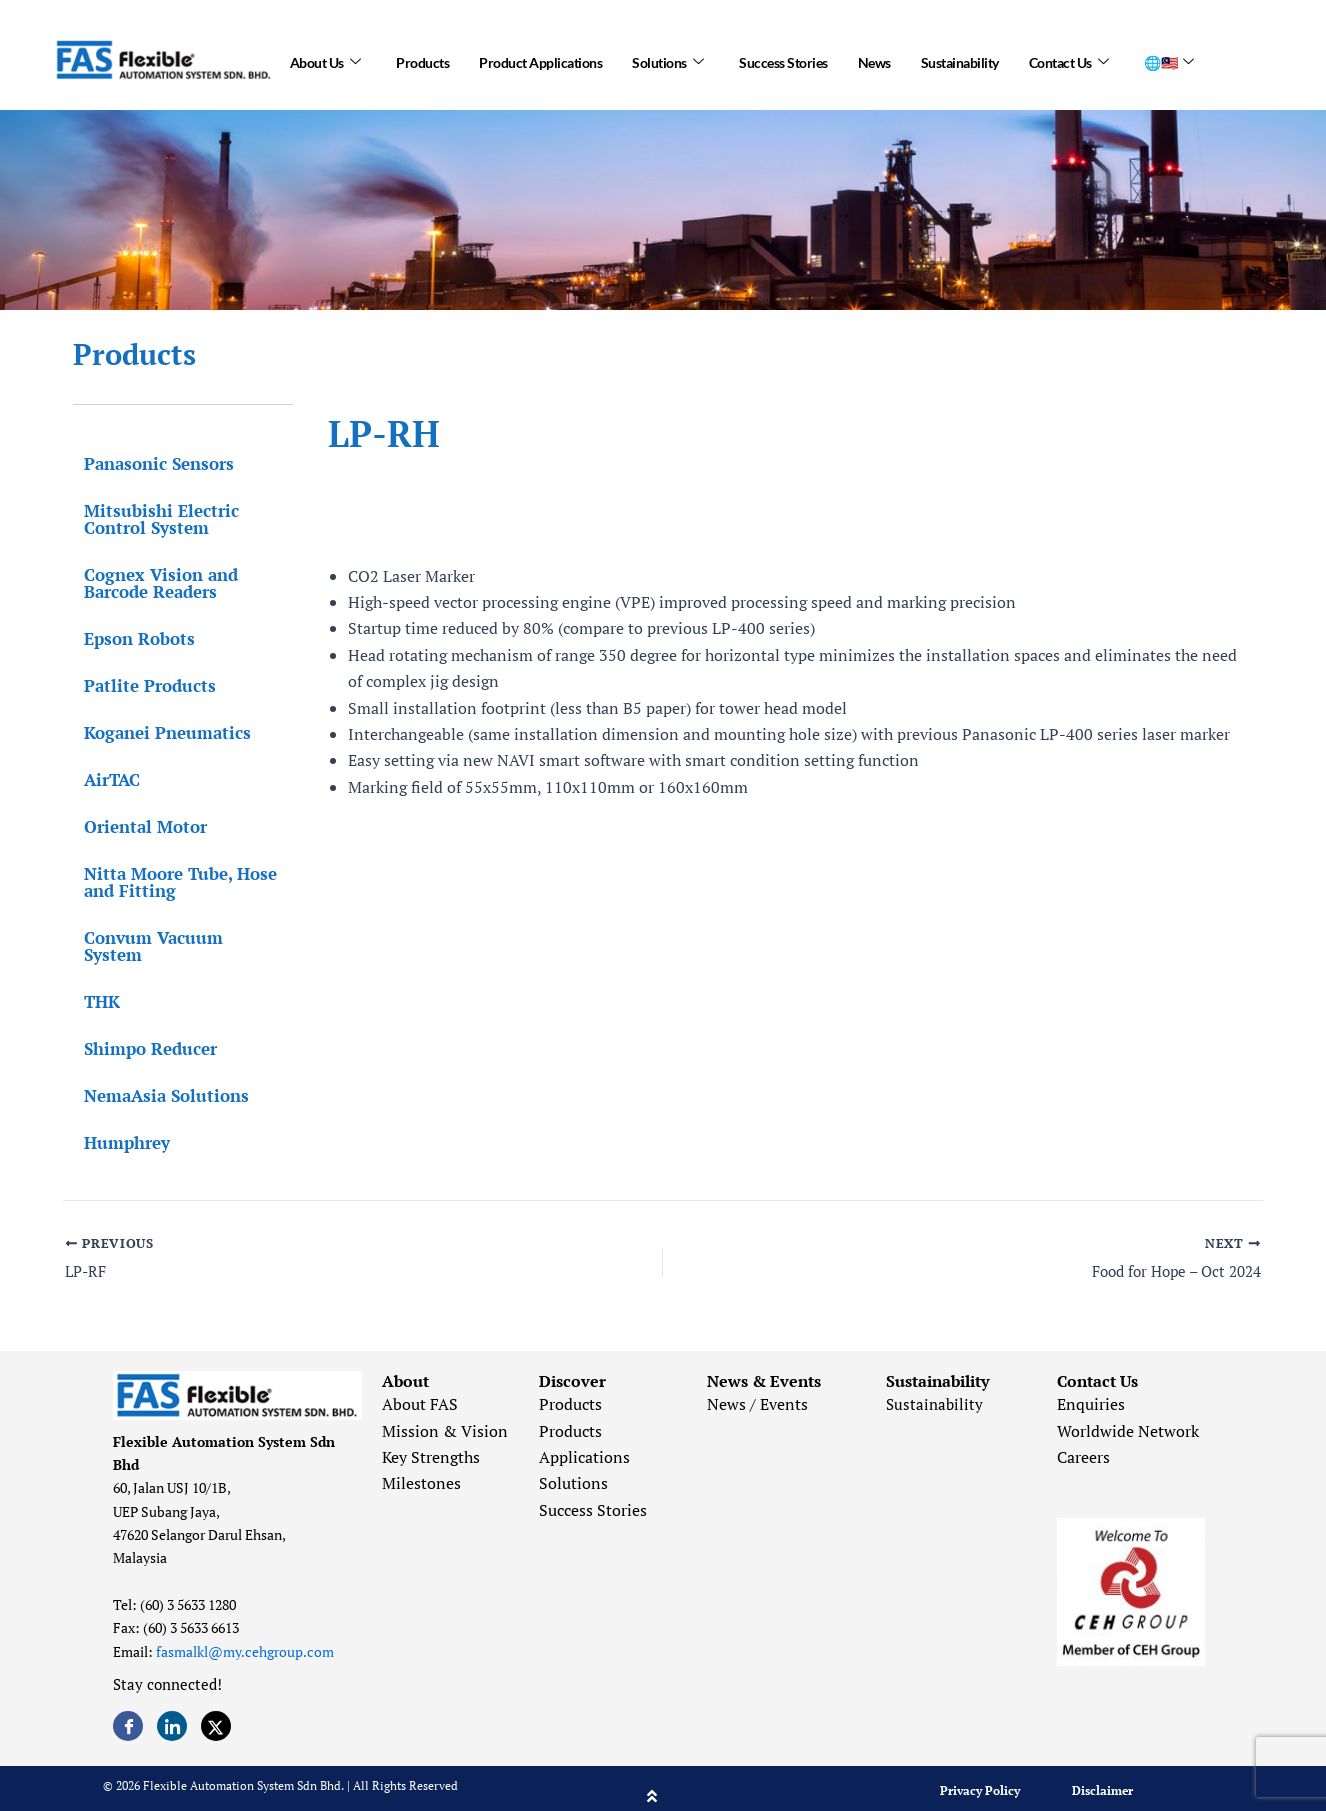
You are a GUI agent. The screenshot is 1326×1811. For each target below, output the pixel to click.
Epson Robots (128, 638)
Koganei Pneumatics (156, 732)
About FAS (420, 1389)
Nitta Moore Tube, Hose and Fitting (169, 882)
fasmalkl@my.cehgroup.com (245, 1636)
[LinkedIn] (172, 1711)
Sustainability (960, 59)
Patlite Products (139, 685)
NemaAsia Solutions (155, 1078)
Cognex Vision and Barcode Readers (150, 583)
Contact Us (1069, 60)
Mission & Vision (445, 1416)
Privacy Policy (980, 1775)
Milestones (421, 1469)
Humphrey (116, 1125)
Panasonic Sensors (148, 463)
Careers (1083, 1442)
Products (422, 59)
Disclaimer (1102, 1775)
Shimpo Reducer (139, 1031)
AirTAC (101, 779)
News (874, 59)
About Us (325, 60)
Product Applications (540, 59)
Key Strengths (431, 1442)
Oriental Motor (134, 826)
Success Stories (783, 59)
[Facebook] (128, 1711)
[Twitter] (216, 1711)
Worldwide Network (1128, 1416)
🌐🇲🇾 (1169, 60)
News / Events (757, 1389)
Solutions (667, 60)
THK (91, 984)
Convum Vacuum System (174, 937)
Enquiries (1091, 1389)
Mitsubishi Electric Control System (150, 519)
